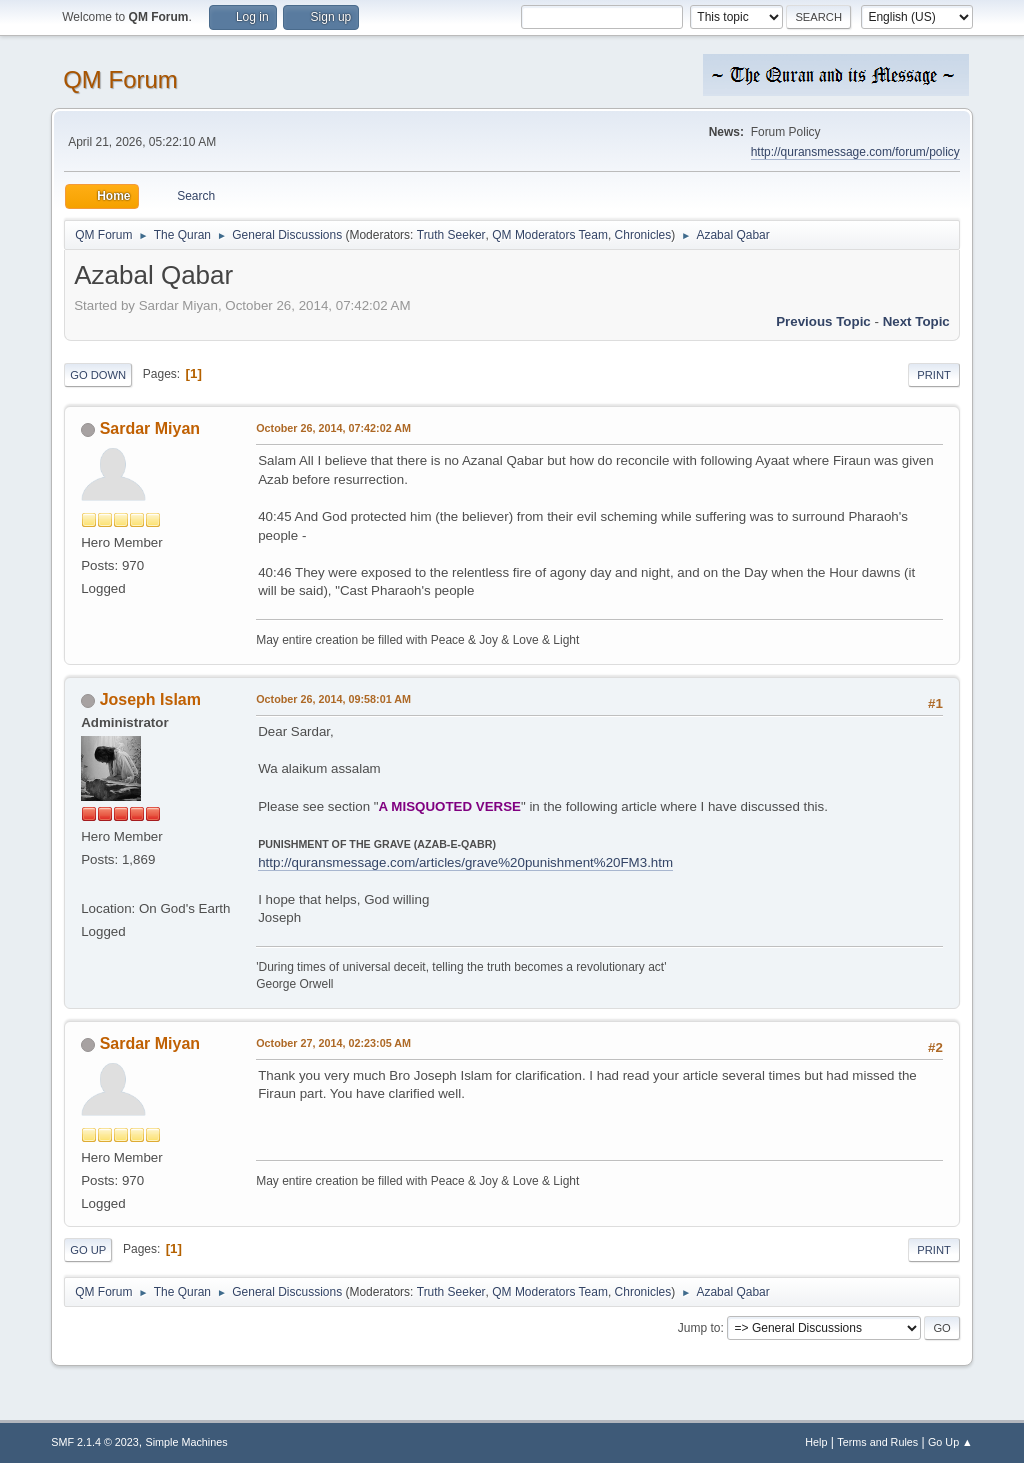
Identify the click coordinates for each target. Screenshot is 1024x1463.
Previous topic (823, 321)
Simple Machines (187, 1442)
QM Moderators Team (550, 235)
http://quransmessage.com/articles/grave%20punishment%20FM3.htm (465, 862)
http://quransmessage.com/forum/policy (855, 152)
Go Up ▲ (950, 1442)
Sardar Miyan (150, 428)
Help (816, 1442)
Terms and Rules (877, 1442)
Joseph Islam (150, 699)
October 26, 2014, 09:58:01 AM (333, 699)
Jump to (699, 1328)
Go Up (88, 1250)
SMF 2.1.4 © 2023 (95, 1442)
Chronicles (643, 235)
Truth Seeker (451, 235)
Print (934, 375)
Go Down (98, 375)
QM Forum (120, 79)
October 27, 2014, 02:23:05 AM (333, 1043)
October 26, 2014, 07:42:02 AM (333, 428)
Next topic (916, 321)
